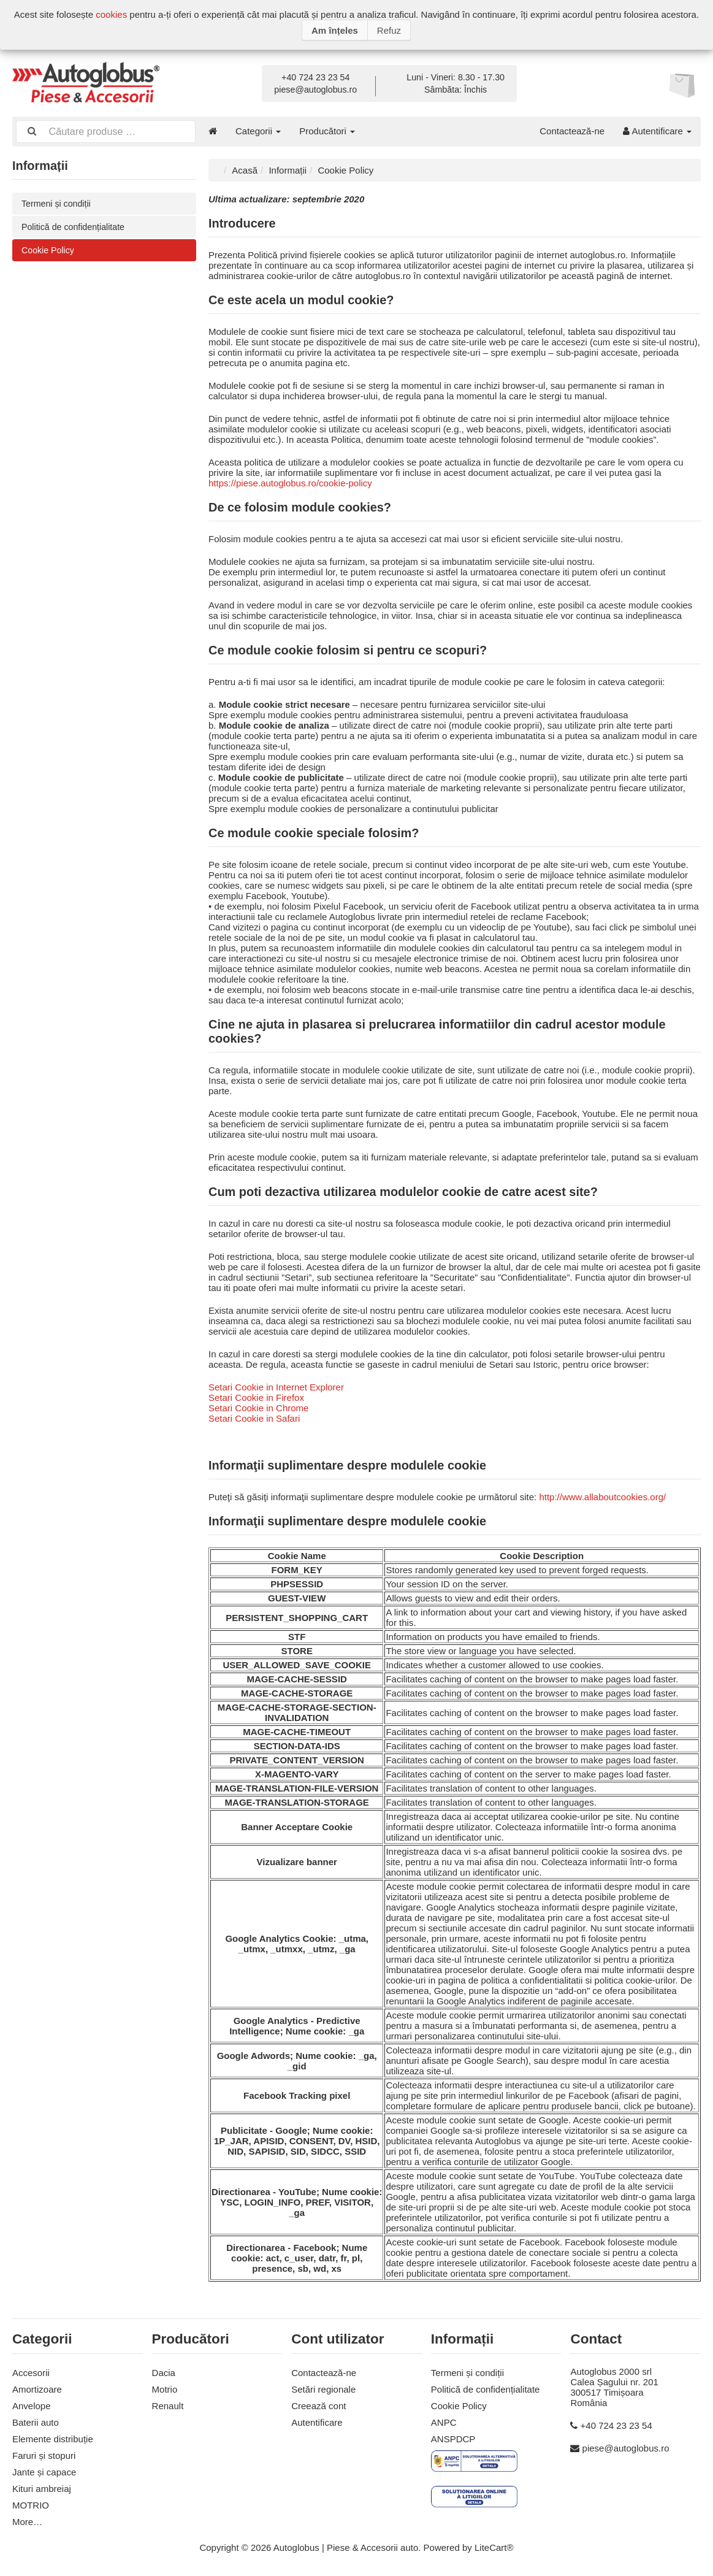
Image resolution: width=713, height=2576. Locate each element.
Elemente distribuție (52, 2437)
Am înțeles (334, 30)
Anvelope (31, 2404)
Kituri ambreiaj (41, 2487)
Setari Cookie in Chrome (258, 1406)
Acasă (244, 169)
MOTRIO (30, 2504)
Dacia (163, 2371)
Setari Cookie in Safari (254, 1417)
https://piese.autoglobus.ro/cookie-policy (290, 482)
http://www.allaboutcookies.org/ (602, 1495)
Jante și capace (44, 2471)
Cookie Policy (49, 250)
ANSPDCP (453, 2437)
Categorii (258, 131)
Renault (168, 2404)
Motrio (165, 2388)
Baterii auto (35, 2421)
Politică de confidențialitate (76, 226)
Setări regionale (323, 2388)
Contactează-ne (572, 131)
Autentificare (657, 131)
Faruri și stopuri (43, 2454)
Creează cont (318, 2404)
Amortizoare (37, 2388)
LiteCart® (494, 2546)
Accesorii (31, 2371)
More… (27, 2520)
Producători (327, 131)
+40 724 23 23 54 (315, 77)
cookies (111, 14)
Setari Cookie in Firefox (256, 1396)
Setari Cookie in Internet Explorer (276, 1386)
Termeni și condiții (57, 202)
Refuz (389, 30)
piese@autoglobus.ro (315, 89)
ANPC (444, 2421)
